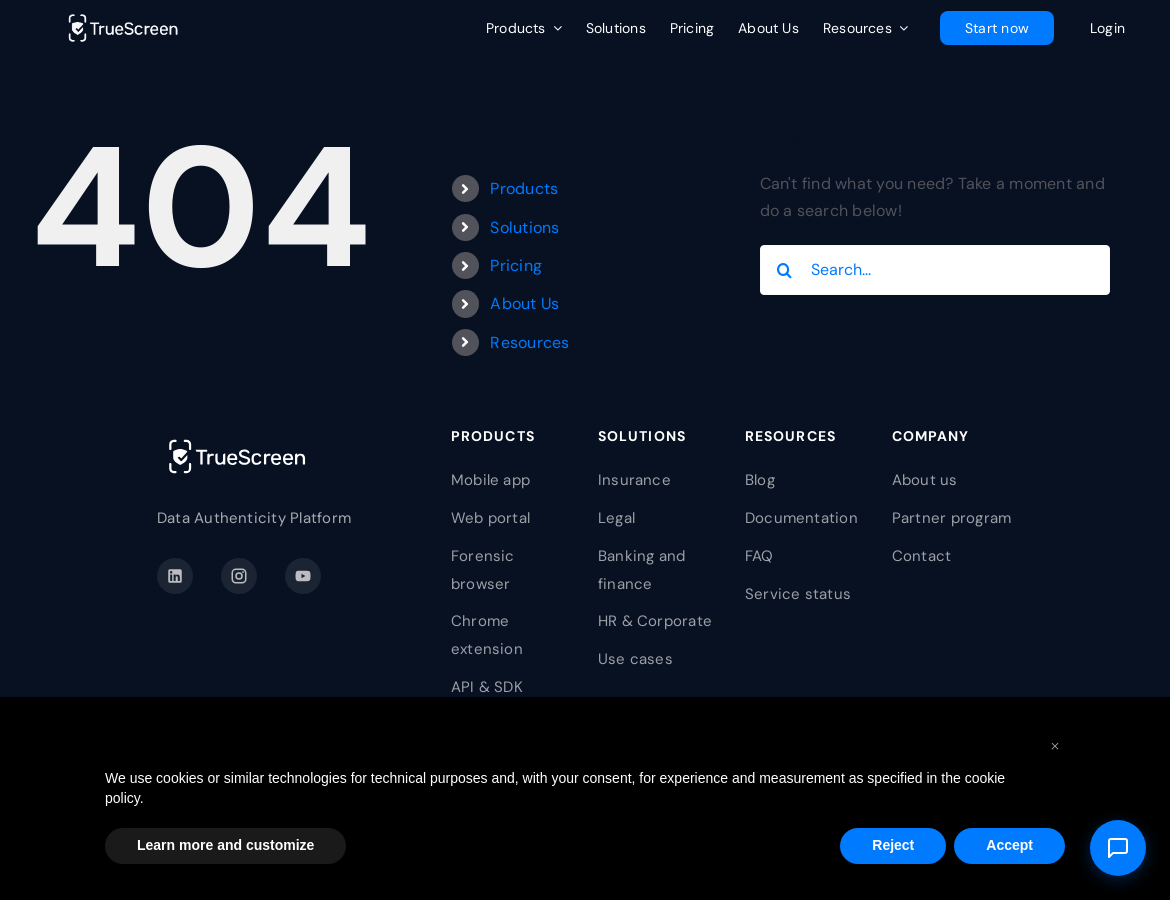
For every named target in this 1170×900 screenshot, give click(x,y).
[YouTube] (303, 576)
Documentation (801, 518)
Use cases (635, 659)
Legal (616, 518)
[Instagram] (239, 576)
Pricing (516, 265)
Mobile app (490, 480)
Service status (798, 594)
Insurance (634, 480)
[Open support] (1118, 848)
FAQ (759, 556)
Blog (760, 480)
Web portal (490, 518)
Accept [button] (1009, 845)
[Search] (785, 270)
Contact (922, 556)
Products (524, 188)
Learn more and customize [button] (225, 845)
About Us (524, 303)
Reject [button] (893, 845)
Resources (529, 342)
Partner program (952, 518)
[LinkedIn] (175, 576)
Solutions (524, 227)
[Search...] (935, 270)
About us (925, 480)
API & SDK (487, 687)
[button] (1055, 745)
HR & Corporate (655, 621)
